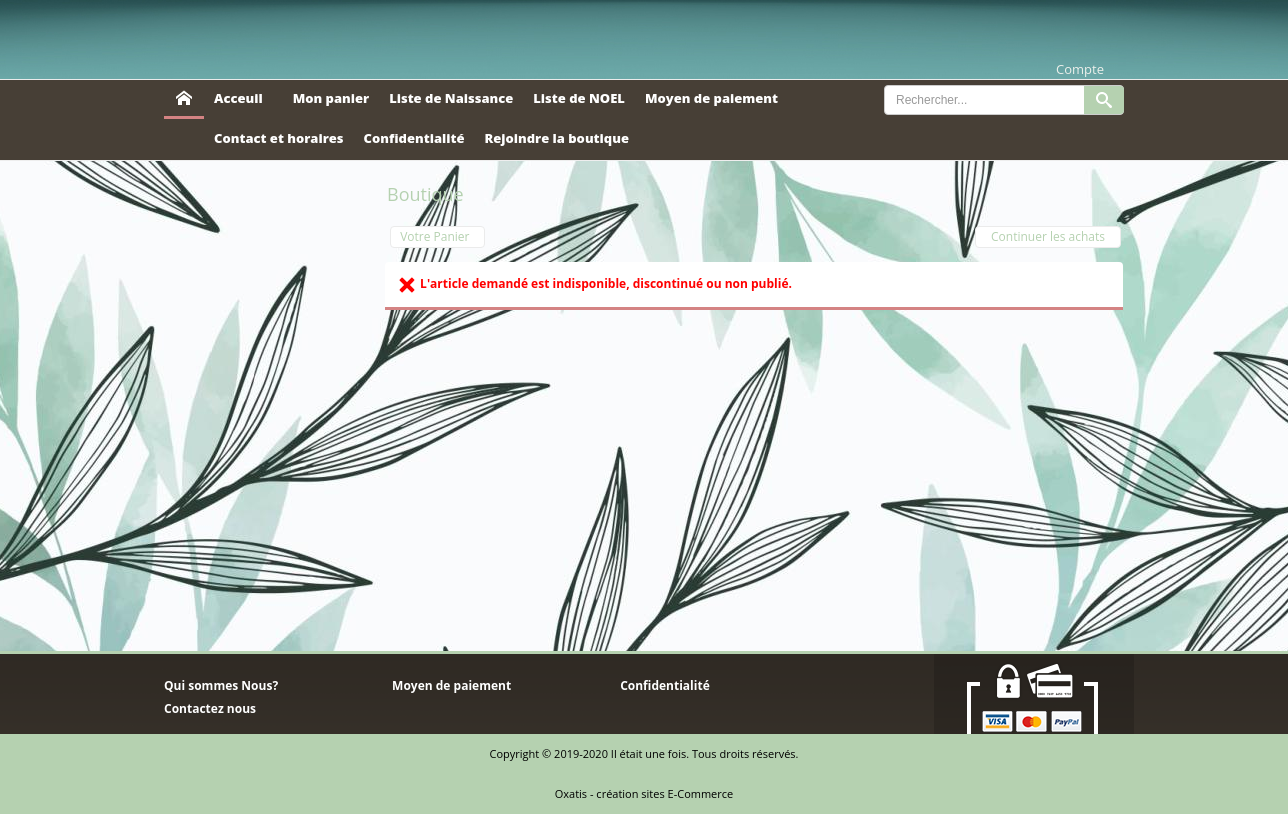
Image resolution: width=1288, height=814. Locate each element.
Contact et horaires (279, 138)
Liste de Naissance (451, 98)
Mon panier (331, 98)
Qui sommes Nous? (221, 685)
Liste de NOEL (579, 98)
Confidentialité (414, 138)
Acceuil (238, 98)
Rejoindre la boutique (556, 138)
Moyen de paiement (711, 98)
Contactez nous (210, 708)
